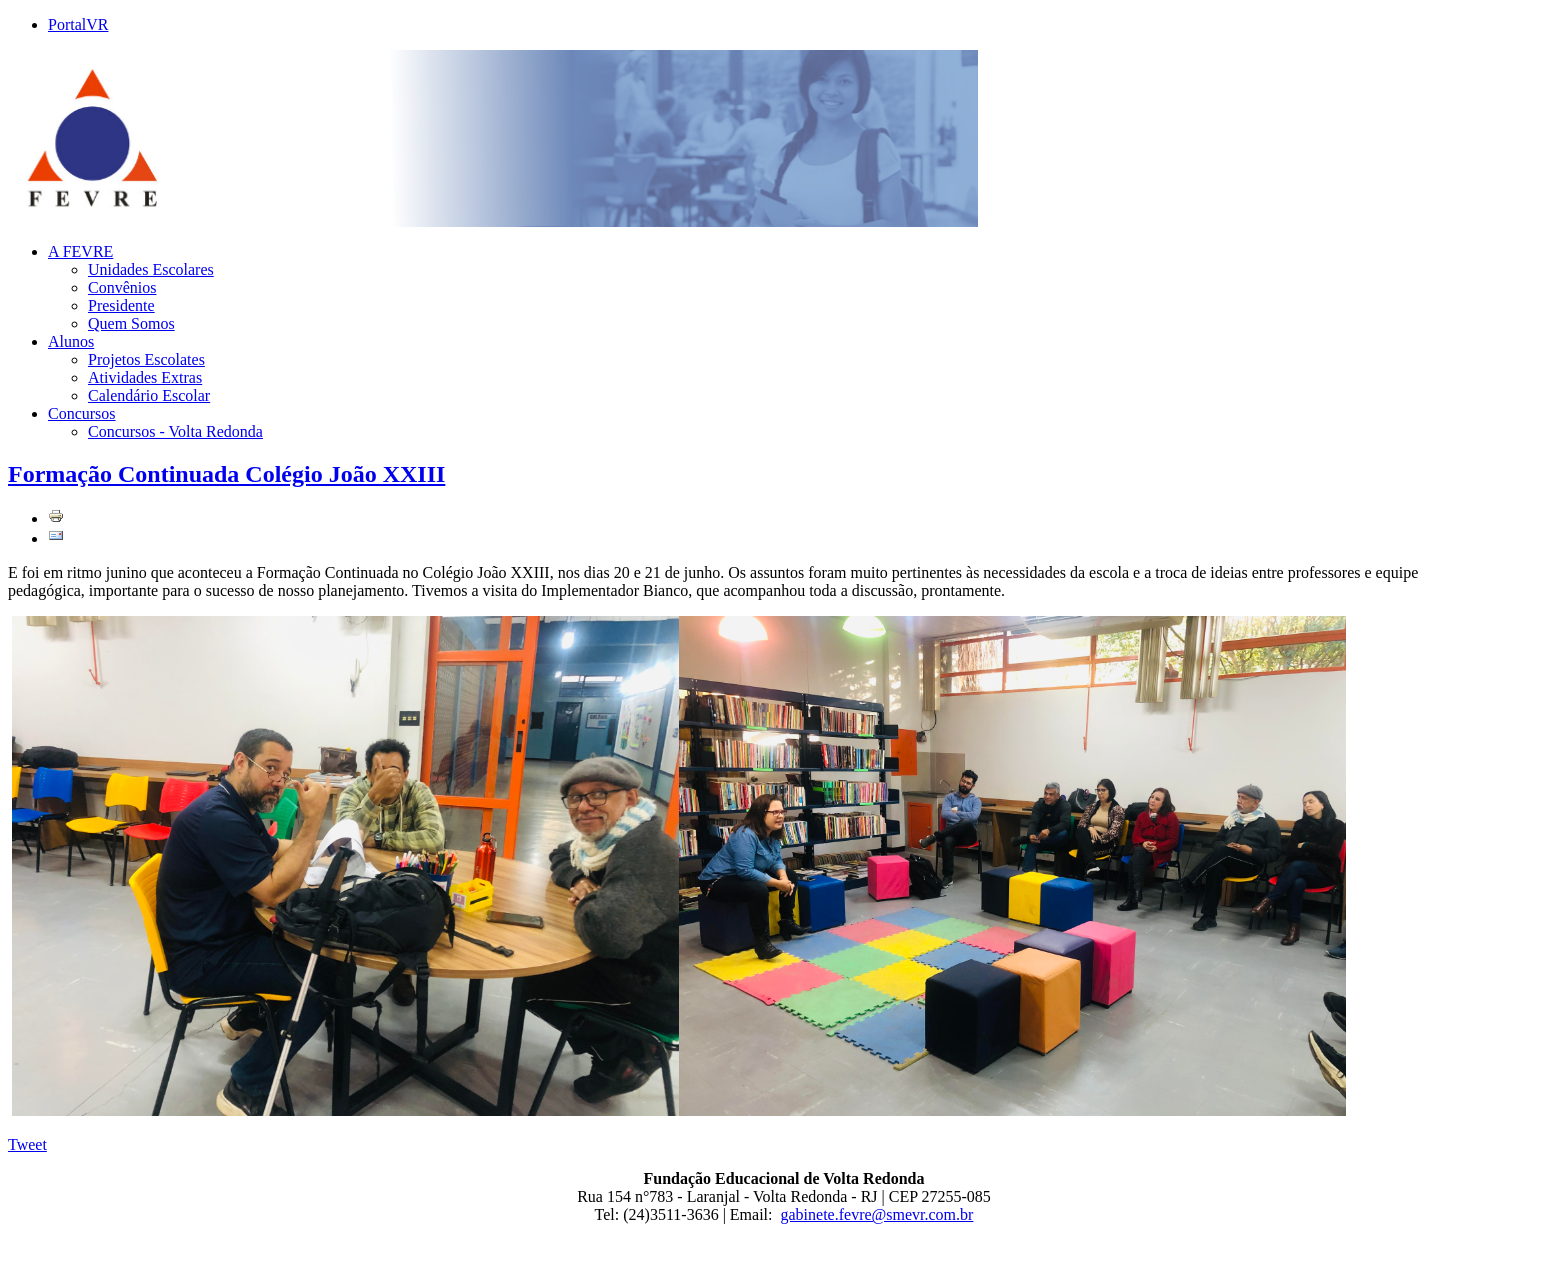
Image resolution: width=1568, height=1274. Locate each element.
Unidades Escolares (151, 269)
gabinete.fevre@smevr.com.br (877, 1214)
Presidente (121, 305)
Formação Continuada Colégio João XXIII (226, 474)
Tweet (27, 1144)
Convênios (122, 287)
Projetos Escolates (146, 359)
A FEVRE (80, 251)
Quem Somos (131, 323)
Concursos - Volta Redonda (175, 431)
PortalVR (78, 24)
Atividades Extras (145, 377)
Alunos (71, 341)
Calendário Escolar (149, 395)
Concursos (82, 413)
